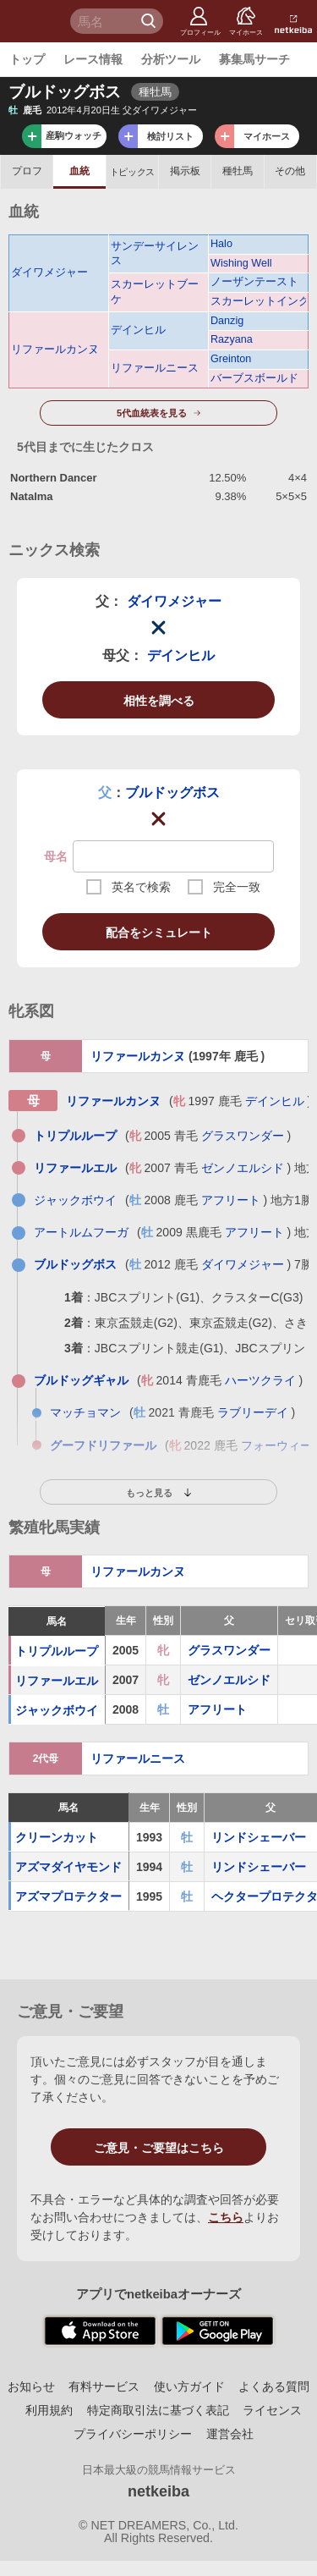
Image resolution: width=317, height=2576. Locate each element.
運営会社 (230, 2434)
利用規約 (49, 2410)
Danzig (226, 321)
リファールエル (75, 1168)
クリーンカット (56, 1837)
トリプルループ (75, 1135)
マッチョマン (85, 1412)
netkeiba (158, 2491)
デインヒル (138, 330)
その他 (290, 171)
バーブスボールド (254, 378)
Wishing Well (241, 263)
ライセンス (272, 2410)
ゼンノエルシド (242, 1168)
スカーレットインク (258, 301)
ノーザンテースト (254, 282)
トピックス (132, 172)
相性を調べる (158, 700)
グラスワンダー (242, 1135)
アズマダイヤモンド (68, 1867)
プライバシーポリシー (133, 2434)
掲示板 (185, 171)
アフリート (230, 1200)
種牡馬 (237, 171)
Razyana (231, 339)
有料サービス (103, 2386)
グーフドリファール (103, 1445)
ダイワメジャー (49, 272)
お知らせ (31, 2386)
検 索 (150, 21)
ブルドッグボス (172, 792)
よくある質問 (273, 2386)
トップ (27, 59)
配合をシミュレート (159, 932)
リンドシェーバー (258, 1837)
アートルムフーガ (81, 1232)
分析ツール (170, 59)
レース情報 (93, 59)
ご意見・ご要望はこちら (159, 2148)
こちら (225, 2217)
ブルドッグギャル (81, 1380)
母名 (56, 856)
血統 (79, 171)
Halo (221, 244)
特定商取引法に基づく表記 (158, 2410)
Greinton (230, 359)
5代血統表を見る (152, 413)
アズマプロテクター (68, 1896)
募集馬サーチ (254, 59)
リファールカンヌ (55, 349)
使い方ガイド (189, 2386)
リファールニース (155, 368)
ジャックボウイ (75, 1200)
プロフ (27, 171)
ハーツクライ (260, 1380)
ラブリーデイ (252, 1412)
